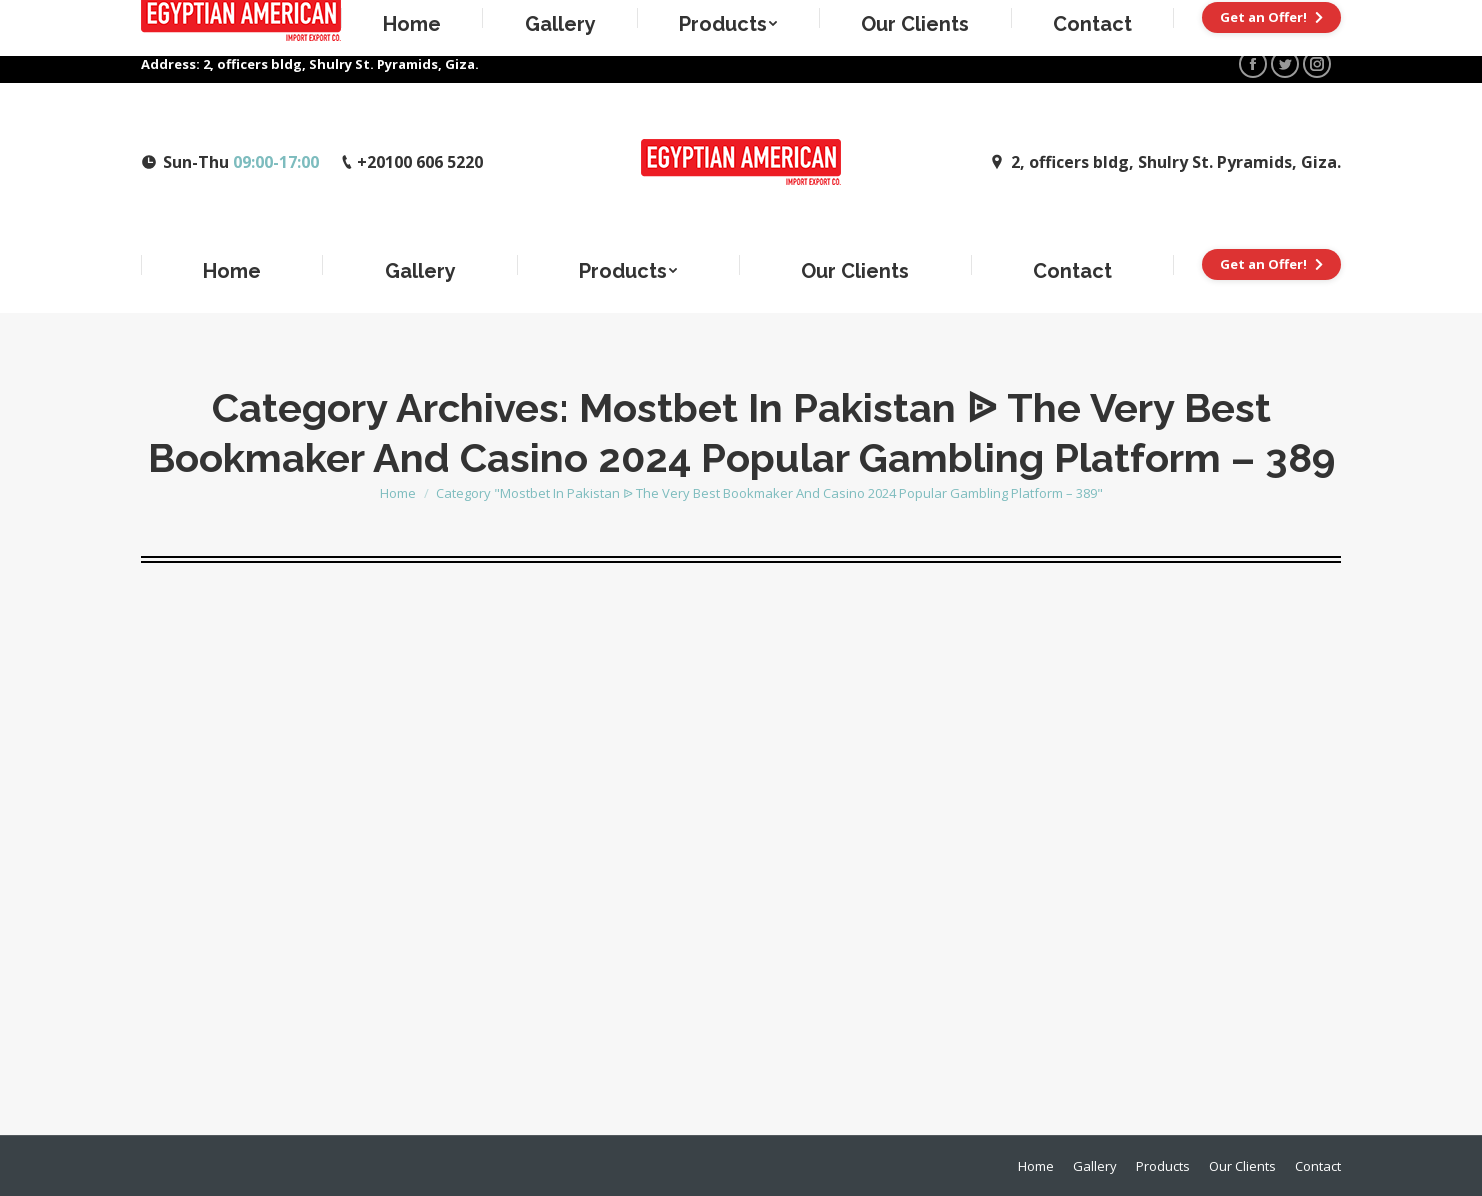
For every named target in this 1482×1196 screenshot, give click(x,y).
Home (398, 493)
